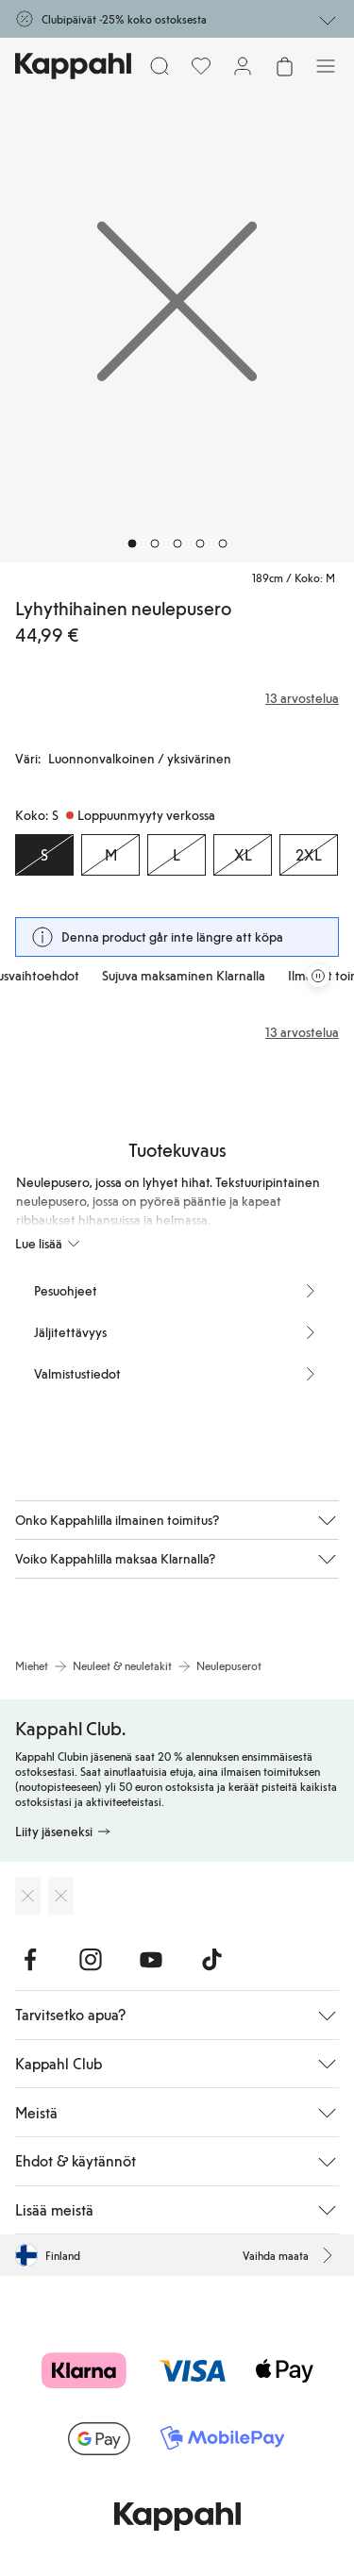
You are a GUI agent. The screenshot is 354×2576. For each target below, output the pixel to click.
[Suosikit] (201, 66)
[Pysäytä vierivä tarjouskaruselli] (318, 975)
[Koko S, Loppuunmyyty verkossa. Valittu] (44, 855)
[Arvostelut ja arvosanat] (177, 698)
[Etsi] (159, 66)
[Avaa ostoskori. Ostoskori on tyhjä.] (284, 66)
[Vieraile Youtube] (151, 1960)
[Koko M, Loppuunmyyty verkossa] (110, 855)
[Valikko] (325, 66)
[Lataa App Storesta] (28, 1896)
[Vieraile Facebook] (30, 1960)
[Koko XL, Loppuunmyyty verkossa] (242, 855)
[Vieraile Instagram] (91, 1960)
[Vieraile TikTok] (211, 1960)
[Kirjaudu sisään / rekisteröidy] (242, 66)
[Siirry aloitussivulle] (73, 66)
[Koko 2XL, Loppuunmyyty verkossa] (308, 855)
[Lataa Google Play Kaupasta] (61, 1896)
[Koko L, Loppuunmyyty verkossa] (176, 855)
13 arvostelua (302, 1032)
